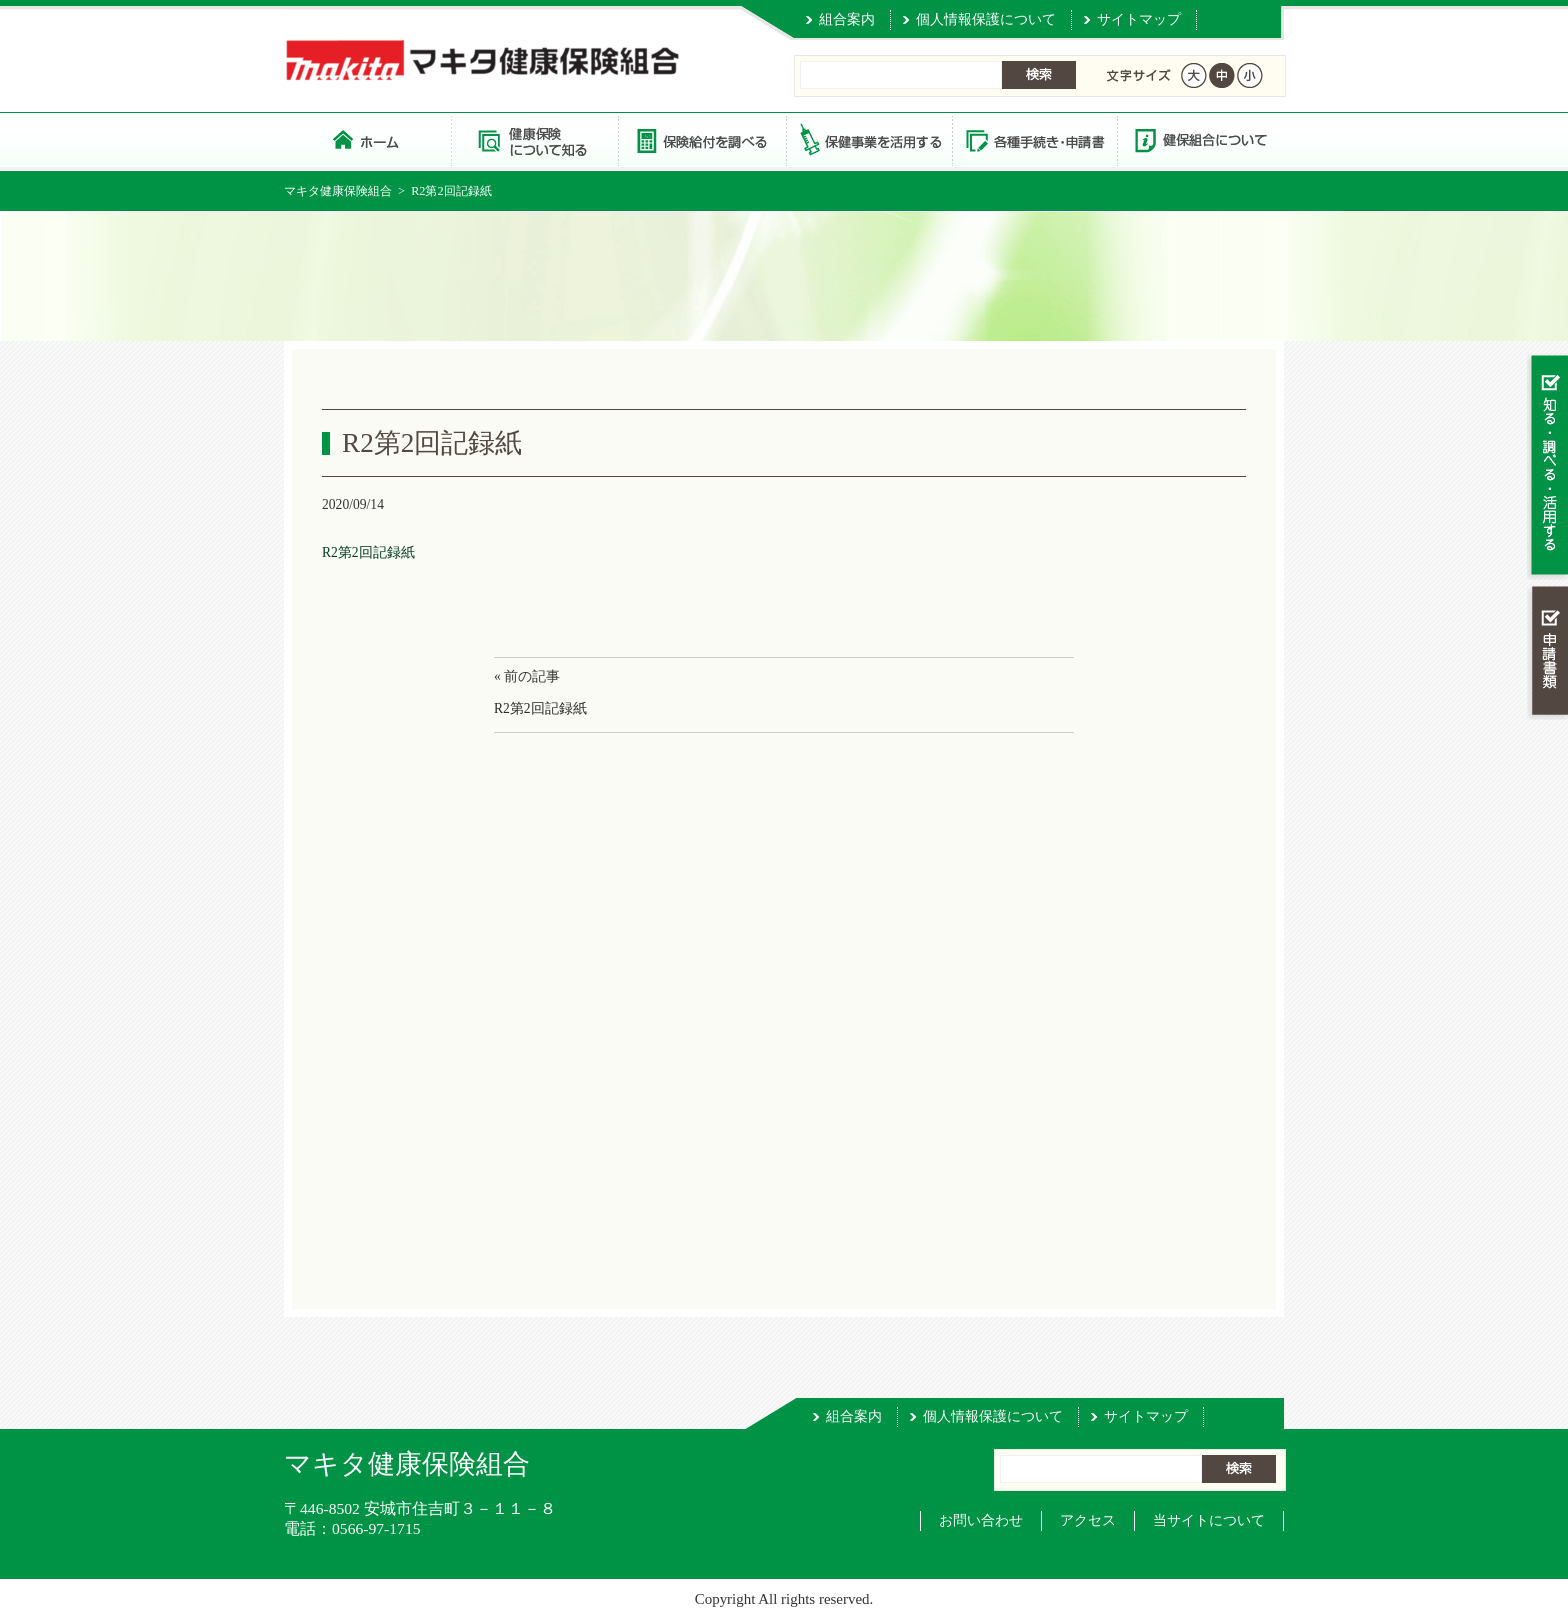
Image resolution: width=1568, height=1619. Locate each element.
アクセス (1088, 1520)
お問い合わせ (981, 1520)
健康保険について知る (534, 139)
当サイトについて (1209, 1520)
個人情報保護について (986, 19)
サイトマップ (1139, 19)
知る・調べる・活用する (1547, 466)
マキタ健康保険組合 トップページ (367, 139)
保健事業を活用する (868, 139)
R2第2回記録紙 (368, 552)
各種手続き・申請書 (1034, 139)
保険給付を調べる (701, 139)
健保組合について (1200, 139)
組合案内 (847, 19)
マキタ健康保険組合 (338, 191)
